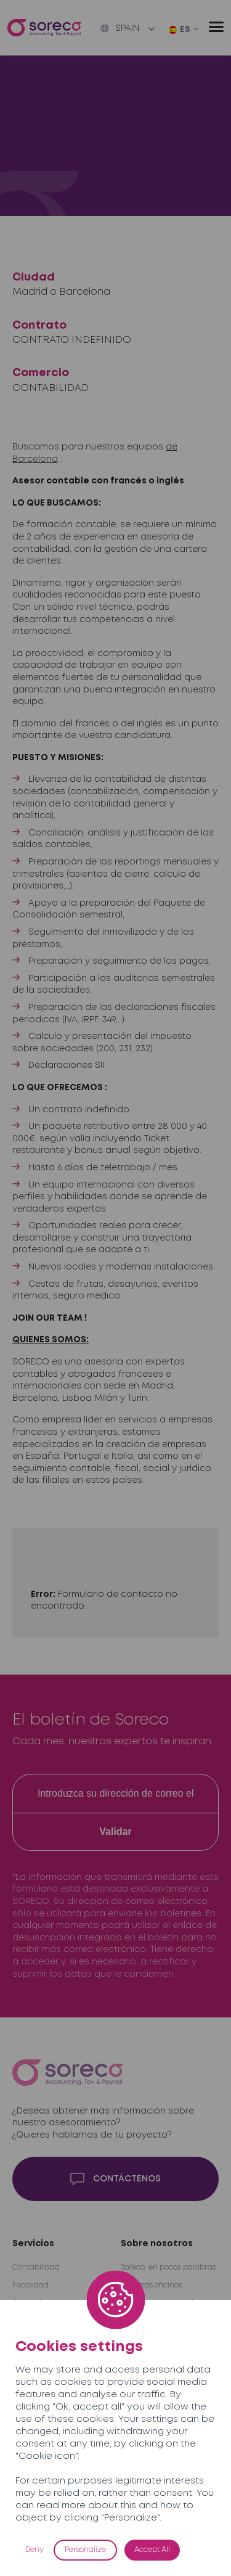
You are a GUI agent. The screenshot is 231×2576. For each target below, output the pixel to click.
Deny (34, 2549)
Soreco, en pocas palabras (168, 2267)
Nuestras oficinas (151, 2285)
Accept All (152, 2549)
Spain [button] (119, 28)
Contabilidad (36, 2267)
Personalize (85, 2549)
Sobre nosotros (157, 2243)
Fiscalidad (30, 2285)
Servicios (33, 2243)
